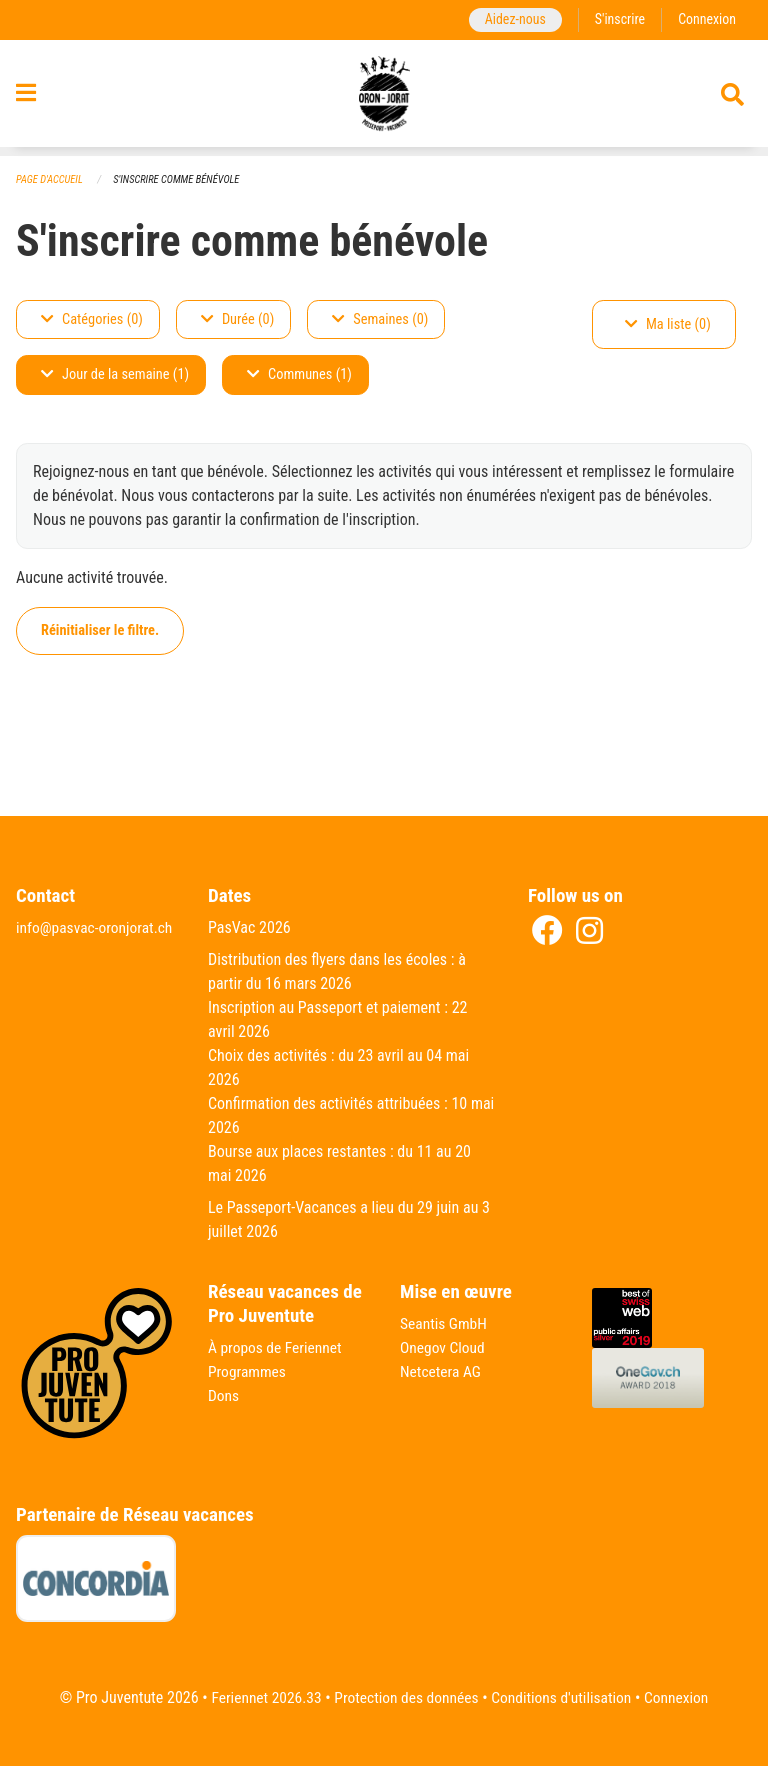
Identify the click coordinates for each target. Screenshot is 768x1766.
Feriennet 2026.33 (260, 1697)
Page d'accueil (51, 179)
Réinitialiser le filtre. (100, 630)
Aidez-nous (510, 19)
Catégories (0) (92, 319)
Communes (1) (299, 375)
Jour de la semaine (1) (115, 375)
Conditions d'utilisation (564, 1697)
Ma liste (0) (668, 324)
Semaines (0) (380, 319)
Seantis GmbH (445, 1323)
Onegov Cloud (444, 1347)
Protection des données (404, 1697)
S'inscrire (617, 19)
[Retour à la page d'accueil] (384, 98)
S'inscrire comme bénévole (182, 179)
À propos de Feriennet (277, 1347)
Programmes (248, 1371)
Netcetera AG (442, 1371)
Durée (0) (237, 319)
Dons (224, 1395)
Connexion (706, 19)
